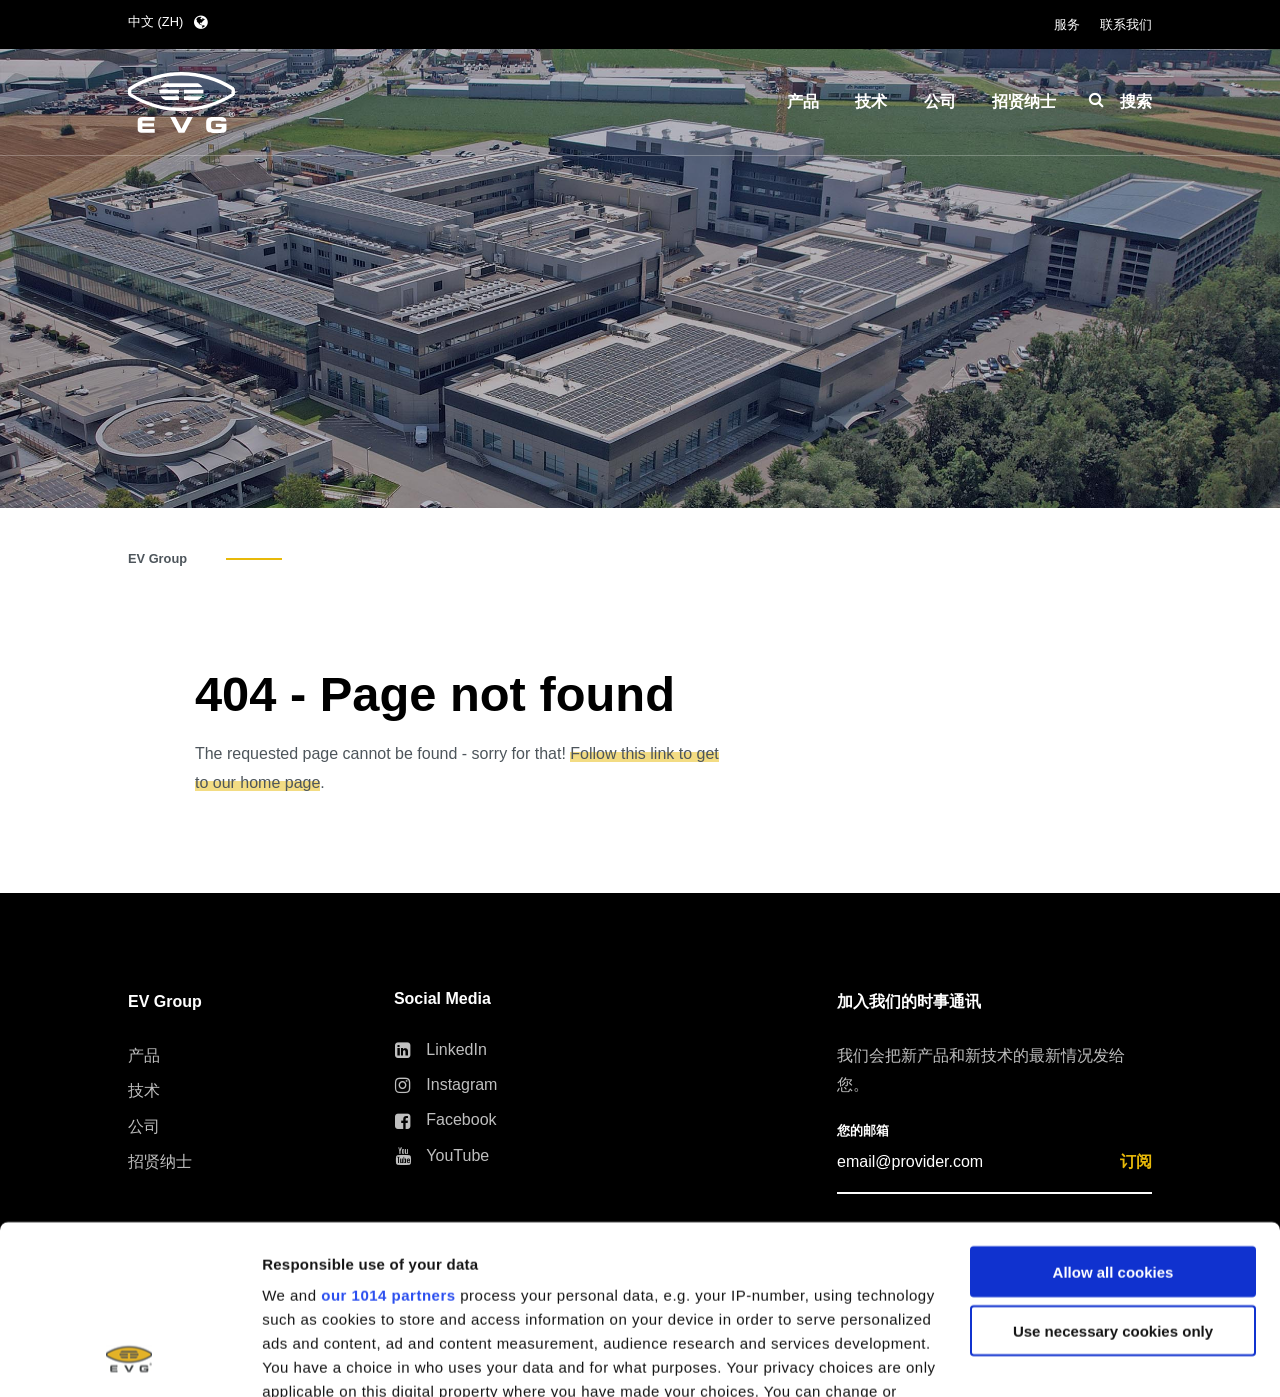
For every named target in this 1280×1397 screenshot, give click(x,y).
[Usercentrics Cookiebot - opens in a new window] (129, 1358)
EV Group (157, 558)
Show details (308, 1357)
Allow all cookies (1113, 1113)
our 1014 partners (388, 1136)
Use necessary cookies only (1113, 1172)
